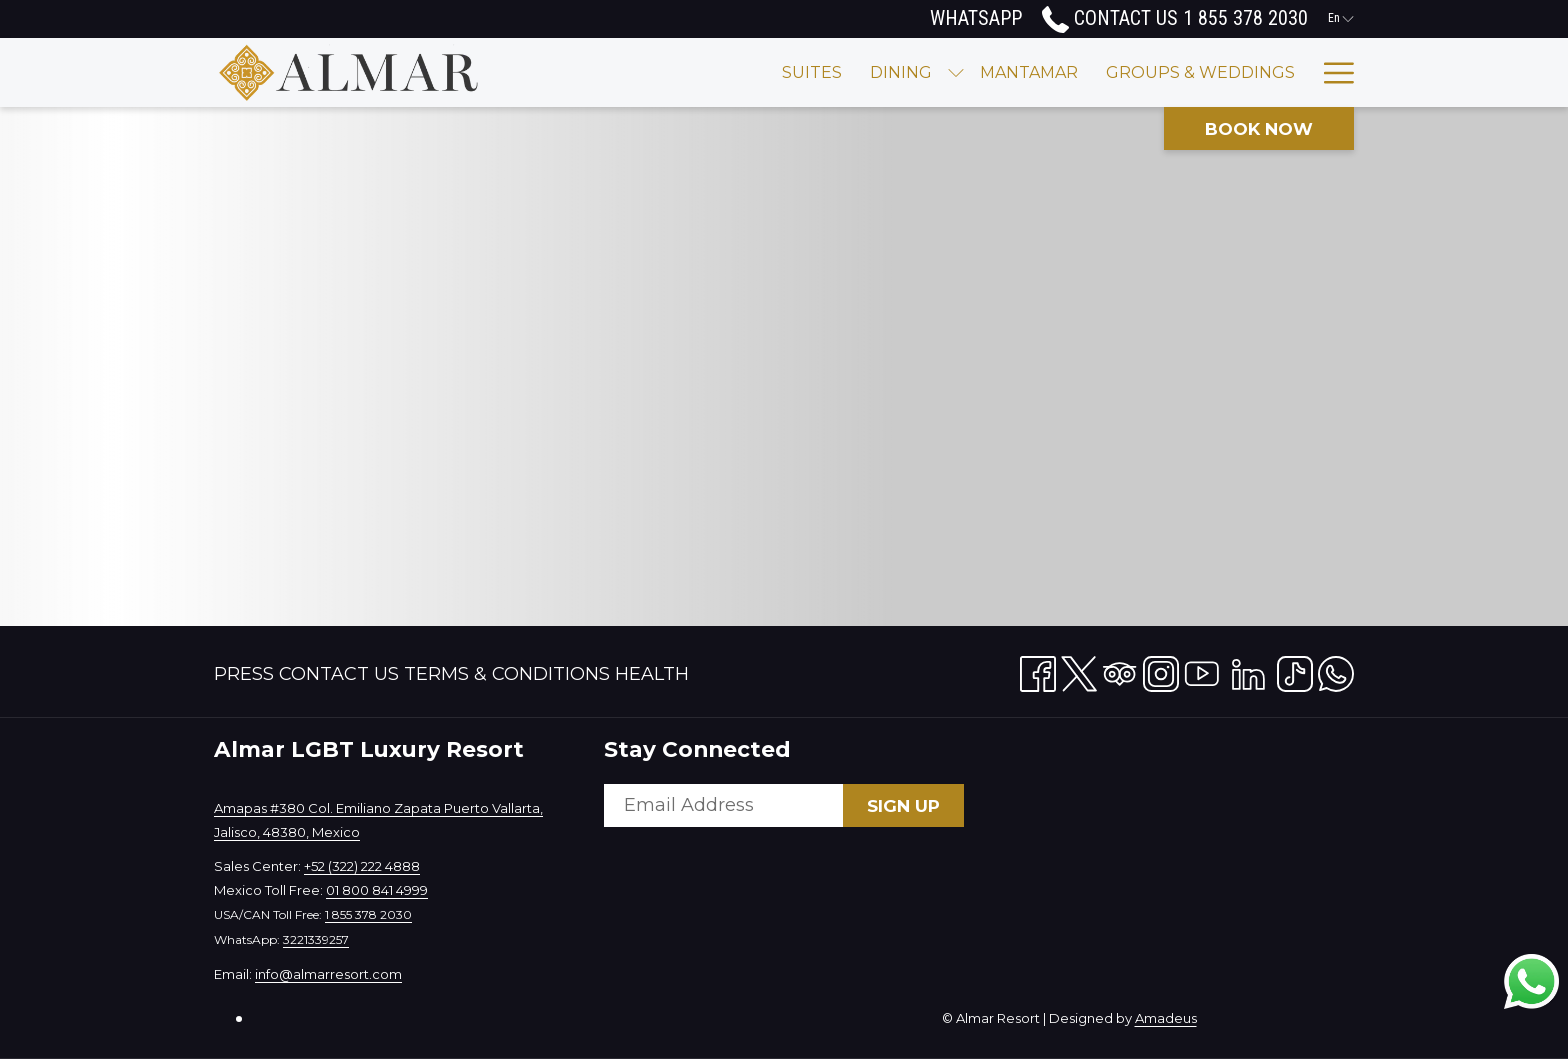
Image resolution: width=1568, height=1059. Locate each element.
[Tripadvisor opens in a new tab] (1120, 670)
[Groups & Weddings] (1064, 72)
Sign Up (903, 806)
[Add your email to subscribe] (723, 805)
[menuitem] (246, 674)
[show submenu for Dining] (820, 72)
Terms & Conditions (507, 674)
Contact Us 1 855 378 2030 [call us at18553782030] (1175, 18)
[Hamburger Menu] (1331, 72)
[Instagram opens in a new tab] (1161, 670)
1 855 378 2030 (368, 914)
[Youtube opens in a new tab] (1202, 670)
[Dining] (765, 72)
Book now (1259, 129)
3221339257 (316, 939)
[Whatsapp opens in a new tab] (1336, 670)
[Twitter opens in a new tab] (1079, 670)
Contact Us (339, 674)
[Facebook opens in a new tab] (1038, 670)
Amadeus (1166, 1018)
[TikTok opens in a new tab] (1295, 670)
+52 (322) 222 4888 (362, 866)
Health (652, 674)
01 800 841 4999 (377, 890)
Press (244, 674)
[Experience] (1241, 72)
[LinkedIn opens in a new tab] (1248, 670)
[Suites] (676, 72)
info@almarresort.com (328, 974)
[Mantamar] (893, 72)
